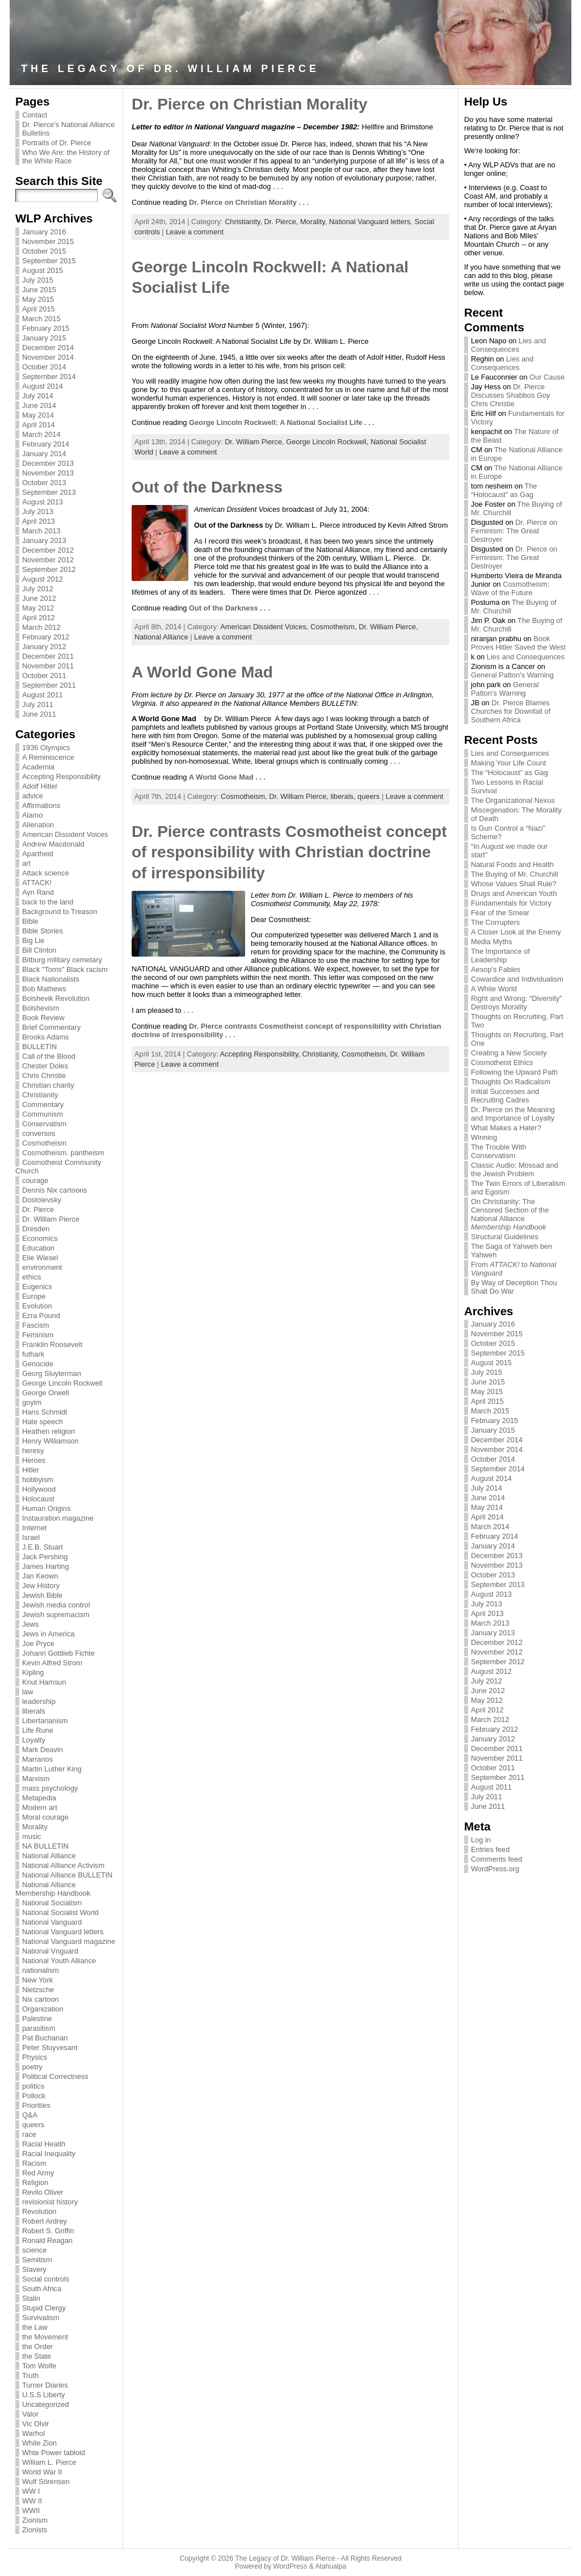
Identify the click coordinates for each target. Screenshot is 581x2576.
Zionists (34, 2530)
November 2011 (48, 666)
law (27, 1691)
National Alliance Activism (63, 1865)
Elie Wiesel (40, 1257)
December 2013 (48, 463)
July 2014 (37, 396)
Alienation (38, 824)
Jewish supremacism (56, 1614)
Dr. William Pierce (50, 1219)
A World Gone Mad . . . (227, 777)
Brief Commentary (51, 1027)
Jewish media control (56, 1605)
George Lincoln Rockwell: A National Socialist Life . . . (281, 422)
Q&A (29, 2115)
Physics (34, 2057)
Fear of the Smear (500, 912)
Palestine (37, 2018)
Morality (35, 1826)
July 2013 (37, 511)
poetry (32, 2067)
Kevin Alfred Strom (52, 1663)
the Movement (45, 2337)
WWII (31, 2510)
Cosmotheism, (334, 626)
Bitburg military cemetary (62, 960)
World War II (42, 2472)
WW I (31, 2491)
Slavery (34, 2269)
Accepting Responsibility (61, 776)
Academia (38, 767)
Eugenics (37, 1286)
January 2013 (44, 540)
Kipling (33, 1672)
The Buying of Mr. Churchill (514, 874)
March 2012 (41, 627)
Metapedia (39, 1798)
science (34, 2250)
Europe (33, 1296)
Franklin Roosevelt (52, 1344)
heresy (33, 1450)
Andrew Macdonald (53, 844)
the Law (35, 2327)
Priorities (36, 2105)
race (29, 2134)
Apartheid (37, 853)
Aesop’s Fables (495, 969)
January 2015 (44, 338)
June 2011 (39, 714)
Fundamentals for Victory (511, 903)
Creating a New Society (509, 1053)
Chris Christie (44, 1075)
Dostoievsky (41, 1200)
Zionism (35, 2520)
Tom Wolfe (39, 2366)
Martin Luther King (52, 1769)
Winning (484, 1137)
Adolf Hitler (40, 786)
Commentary (43, 1104)
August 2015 (42, 270)
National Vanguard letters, (372, 221)
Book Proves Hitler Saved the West (518, 642)
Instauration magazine (58, 1518)
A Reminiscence (48, 757)
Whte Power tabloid (53, 2452)
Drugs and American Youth (514, 893)
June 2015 (39, 289)
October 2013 (44, 482)
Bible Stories (42, 931)
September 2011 (49, 685)
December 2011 (48, 656)
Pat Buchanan (45, 2038)
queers (33, 2124)
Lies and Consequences (508, 344)
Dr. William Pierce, (255, 441)
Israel (31, 1537)
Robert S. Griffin (48, 2230)
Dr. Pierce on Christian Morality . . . (249, 202)
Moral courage (45, 1817)
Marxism (35, 1778)
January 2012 (44, 646)
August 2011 (42, 695)
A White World (494, 988)
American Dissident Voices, (265, 626)
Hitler (30, 1470)
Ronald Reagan (47, 2240)
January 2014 (44, 453)
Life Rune (37, 1730)
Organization (43, 2009)
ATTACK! (37, 882)
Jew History (41, 1585)
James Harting (45, 1566)
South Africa (41, 2288)
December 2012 (48, 550)
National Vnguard (50, 1951)
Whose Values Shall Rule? (514, 883)
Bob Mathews (44, 988)
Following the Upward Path (514, 1072)
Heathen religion (48, 1431)
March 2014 (41, 434)
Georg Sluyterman (51, 1373)
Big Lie (33, 940)
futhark (33, 1354)
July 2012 (37, 588)
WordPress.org (495, 1868)
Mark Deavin (42, 1749)
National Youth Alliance (59, 1960)
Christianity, (244, 221)
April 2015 (38, 309)
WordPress (290, 2566)
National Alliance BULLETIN (67, 1875)
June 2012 (39, 598)
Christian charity (48, 1085)
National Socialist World (60, 1912)
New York (37, 1980)
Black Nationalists (50, 979)
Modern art (39, 1807)
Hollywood (39, 1489)
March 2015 (41, 318)
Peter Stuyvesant (49, 2047)
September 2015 (49, 260)
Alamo (32, 815)
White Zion (39, 2443)
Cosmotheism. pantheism (63, 1152)
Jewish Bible (42, 1595)
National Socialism (52, 1903)
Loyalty (33, 1740)
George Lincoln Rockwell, (328, 441)
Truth (30, 2375)
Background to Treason (59, 911)
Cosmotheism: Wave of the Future (510, 588)
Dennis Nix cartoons (54, 1190)
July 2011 (37, 704)
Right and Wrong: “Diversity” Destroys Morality (516, 1002)
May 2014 (38, 415)
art (26, 863)
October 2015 (44, 251)
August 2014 (42, 386)
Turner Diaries (45, 2385)
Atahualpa (330, 2566)
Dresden (35, 1228)
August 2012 (42, 579)
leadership (39, 1701)
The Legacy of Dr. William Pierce (170, 68)
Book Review (43, 1017)
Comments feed (496, 1859)
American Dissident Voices (65, 834)
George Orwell (45, 1392)
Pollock (33, 2095)
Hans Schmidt (45, 1412)
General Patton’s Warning (512, 675)
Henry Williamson (50, 1441)
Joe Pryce (38, 1643)
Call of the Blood (48, 1056)
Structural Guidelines (504, 1236)
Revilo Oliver (43, 2192)
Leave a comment (195, 232)
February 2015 (45, 328)
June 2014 (39, 405)
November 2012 (48, 559)
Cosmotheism (44, 1143)
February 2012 (45, 637)
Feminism (37, 1335)
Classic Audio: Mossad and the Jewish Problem (514, 1169)
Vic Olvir (35, 2423)
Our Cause (547, 377)
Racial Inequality (48, 2153)
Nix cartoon (40, 1999)
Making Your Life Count (508, 763)
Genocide (37, 1363)
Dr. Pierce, (282, 221)
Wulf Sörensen (46, 2481)
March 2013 (41, 531)
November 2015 (48, 241)
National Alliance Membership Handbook (52, 1888)
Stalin (31, 2298)
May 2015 (38, 299)
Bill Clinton (39, 950)
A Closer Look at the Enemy (516, 932)
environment (42, 1267)
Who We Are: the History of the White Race (66, 156)
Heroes (33, 1460)
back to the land (47, 902)
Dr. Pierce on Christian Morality (249, 104)
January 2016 (44, 232)
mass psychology (50, 1788)
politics (33, 2086)
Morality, (314, 221)
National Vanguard (52, 1922)
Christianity (40, 1095)
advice (32, 796)
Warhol (33, 2433)
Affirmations (41, 805)
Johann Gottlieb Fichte (58, 1653)
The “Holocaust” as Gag (504, 490)
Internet (34, 1527)
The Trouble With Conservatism (498, 1151)
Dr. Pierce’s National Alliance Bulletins (68, 128)
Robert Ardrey (44, 2221)
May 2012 (38, 608)
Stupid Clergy (44, 2308)
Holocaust (38, 1499)
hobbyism (37, 1479)
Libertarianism (45, 1720)
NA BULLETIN (45, 1846)
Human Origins (46, 1508)
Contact (34, 115)
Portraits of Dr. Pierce (56, 142)
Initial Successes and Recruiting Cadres (505, 1095)
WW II (32, 2501)
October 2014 (44, 367)
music (31, 1836)
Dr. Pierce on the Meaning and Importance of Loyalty (513, 1113)
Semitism (37, 2259)
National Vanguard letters (62, 1931)
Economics (40, 1238)
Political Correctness (55, 2076)
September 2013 (49, 492)
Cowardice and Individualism (517, 979)
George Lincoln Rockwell (62, 1383)
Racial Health (43, 2144)
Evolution (37, 1306)
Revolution (39, 2211)
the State (36, 2356)
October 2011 (44, 675)
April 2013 (38, 521)
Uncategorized (45, 2404)
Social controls (45, 2279)
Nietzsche (38, 1989)
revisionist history (50, 2202)
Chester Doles (45, 1066)
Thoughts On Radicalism (510, 1081)
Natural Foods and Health (512, 864)
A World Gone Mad (202, 672)
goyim (31, 1402)
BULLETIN (39, 1046)
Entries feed (490, 1849)
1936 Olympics (46, 747)
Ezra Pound (41, 1315)
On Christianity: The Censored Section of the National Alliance (510, 1214)
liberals (33, 1711)
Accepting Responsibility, (261, 1054)
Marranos (37, 1759)
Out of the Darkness (207, 487)
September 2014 (49, 376)
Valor (30, 2414)
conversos (38, 1133)
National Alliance (49, 1855)
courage (35, 1180)
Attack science (45, 873)
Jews (30, 1624)
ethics (31, 1277)
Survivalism (40, 2317)
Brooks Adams (45, 1037)
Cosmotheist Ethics (502, 1062)
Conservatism (44, 1123)
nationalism (40, 1970)
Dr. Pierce (38, 1209)
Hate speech (42, 1421)
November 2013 (48, 473)
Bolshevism (40, 1008)
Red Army (38, 2173)
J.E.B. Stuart (42, 1547)
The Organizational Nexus (513, 800)
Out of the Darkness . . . (229, 608)
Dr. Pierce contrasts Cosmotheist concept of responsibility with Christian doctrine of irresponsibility (289, 852)
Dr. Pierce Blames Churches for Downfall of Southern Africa (510, 711)
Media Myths (491, 941)
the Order (37, 2346)
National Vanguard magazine (68, 1941)
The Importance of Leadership (500, 955)
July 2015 (37, 280)
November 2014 (48, 357)
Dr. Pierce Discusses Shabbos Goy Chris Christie (510, 395)
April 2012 (38, 617)
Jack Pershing (45, 1556)
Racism (34, 2163)
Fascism (35, 1325)
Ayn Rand (38, 892)
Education (38, 1248)
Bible (30, 921)
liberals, (343, 796)
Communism (42, 1114)
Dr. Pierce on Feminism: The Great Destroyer (514, 531)
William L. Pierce (49, 2462)
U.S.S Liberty (43, 2394)
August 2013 (42, 502)
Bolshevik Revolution (56, 998)
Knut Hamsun (44, 1682)
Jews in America (48, 1634)
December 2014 (48, 347)
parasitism (38, 2028)
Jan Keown (40, 1576)
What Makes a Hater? (506, 1127)
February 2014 (45, 444)
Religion (35, 2182)
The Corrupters (495, 922)
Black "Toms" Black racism (65, 969)
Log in (481, 1840)
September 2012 (49, 569)
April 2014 (38, 424)
